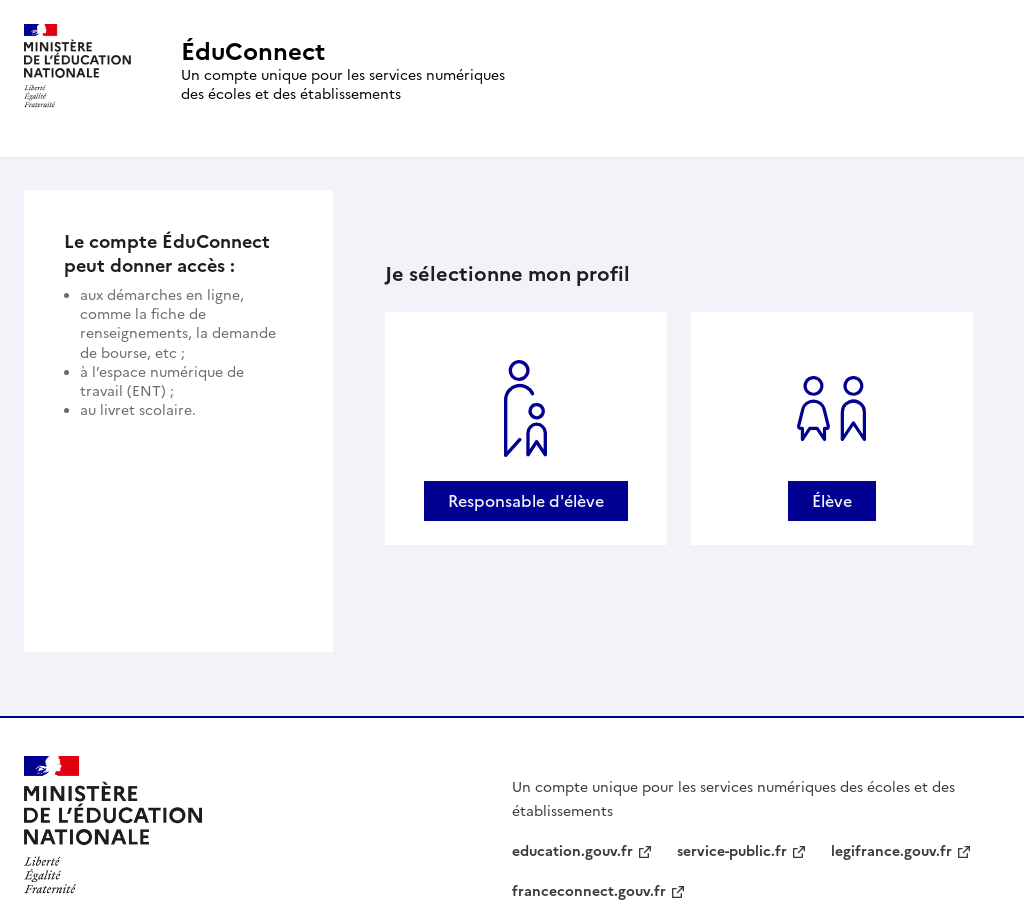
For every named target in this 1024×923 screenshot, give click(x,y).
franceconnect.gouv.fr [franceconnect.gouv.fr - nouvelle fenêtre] (589, 891)
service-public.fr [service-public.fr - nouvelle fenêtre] (732, 851)
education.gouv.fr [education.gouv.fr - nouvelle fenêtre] (572, 851)
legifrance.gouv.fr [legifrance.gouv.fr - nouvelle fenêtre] (891, 851)
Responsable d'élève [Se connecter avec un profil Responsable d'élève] (526, 501)
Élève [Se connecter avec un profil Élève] (832, 501)
